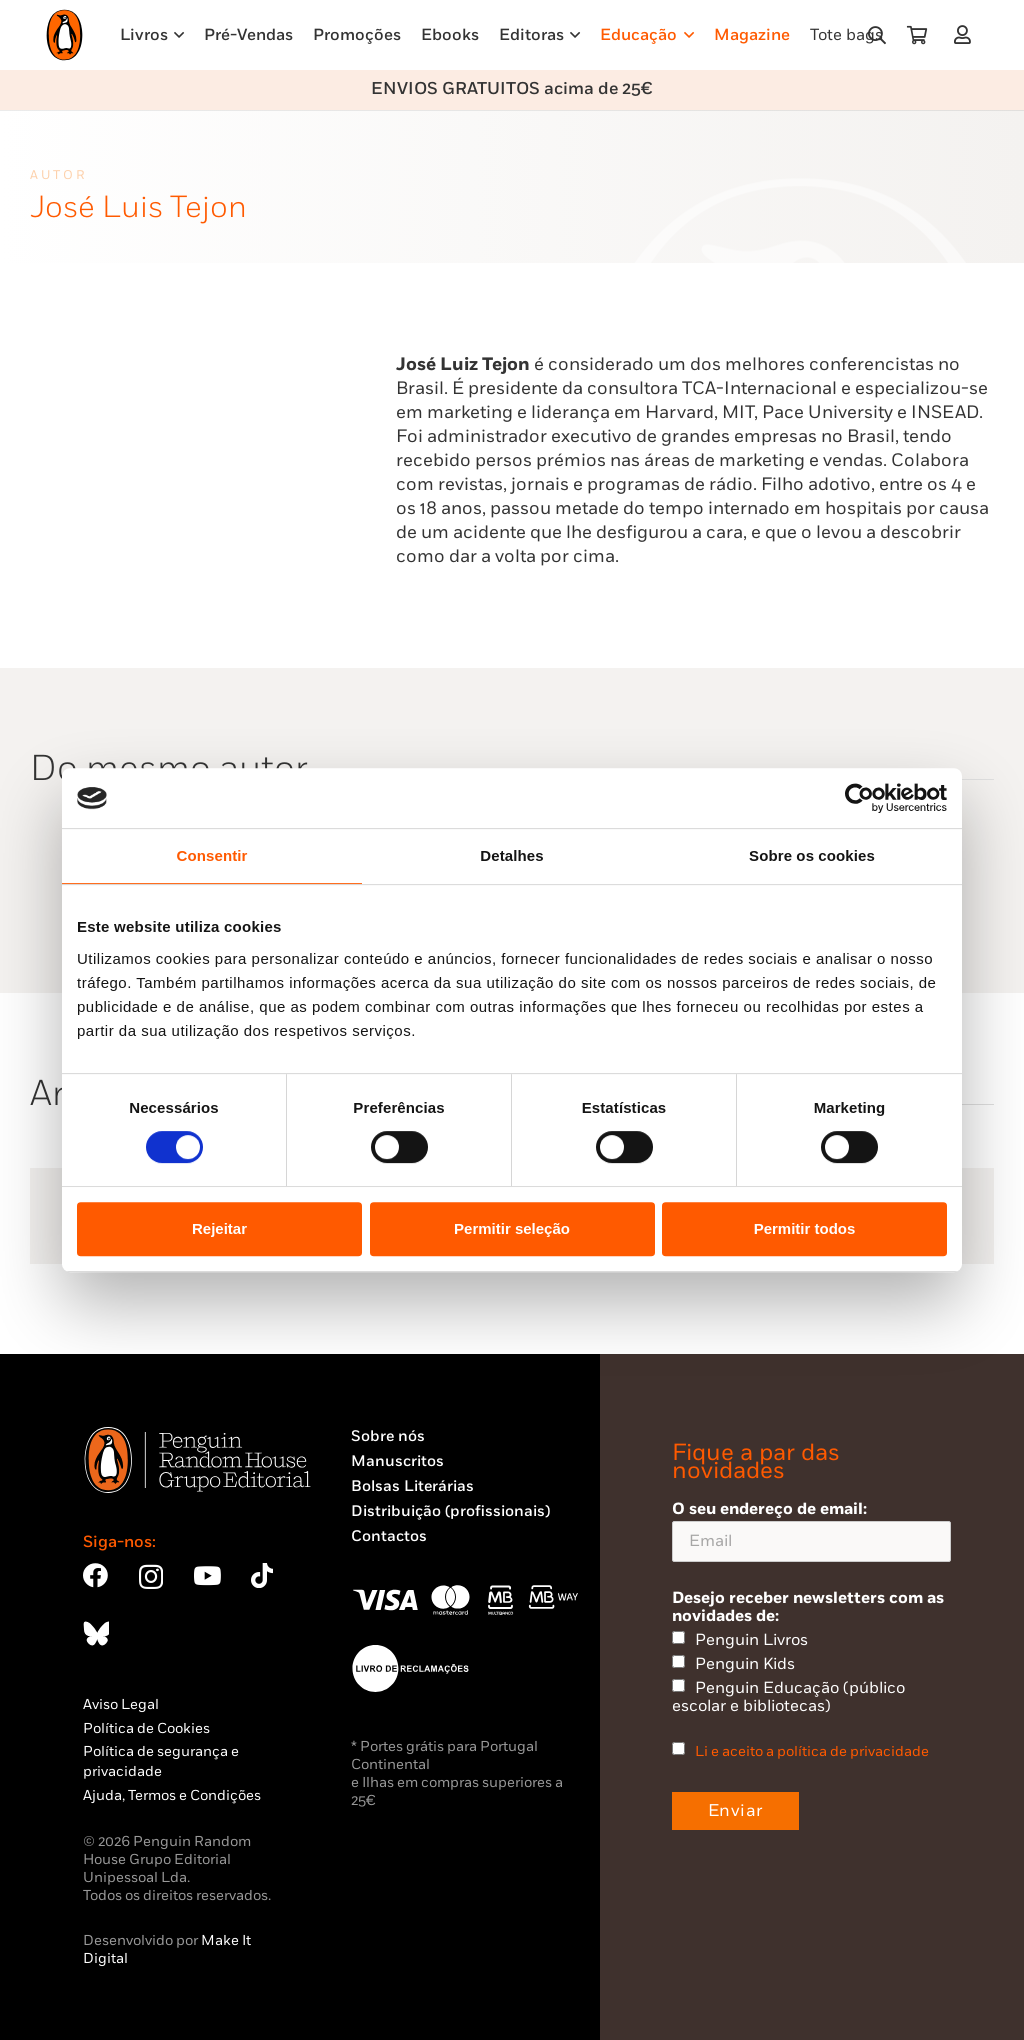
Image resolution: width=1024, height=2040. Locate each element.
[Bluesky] (96, 1633)
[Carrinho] (917, 35)
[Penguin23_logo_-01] (64, 35)
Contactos (389, 1536)
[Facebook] (95, 1575)
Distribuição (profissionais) (450, 1511)
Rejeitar (219, 1228)
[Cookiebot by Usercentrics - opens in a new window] (859, 798)
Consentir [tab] (212, 855)
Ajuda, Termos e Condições (172, 1795)
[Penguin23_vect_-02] (411, 1668)
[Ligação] (966, 34)
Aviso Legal (121, 1704)
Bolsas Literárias (412, 1486)
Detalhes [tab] (511, 855)
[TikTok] (262, 1575)
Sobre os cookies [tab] (812, 855)
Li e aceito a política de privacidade (812, 1751)
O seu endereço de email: (811, 1530)
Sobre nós (388, 1436)
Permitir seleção (512, 1228)
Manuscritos (397, 1461)
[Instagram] (151, 1577)
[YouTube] (207, 1575)
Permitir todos (805, 1228)
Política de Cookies (146, 1728)
